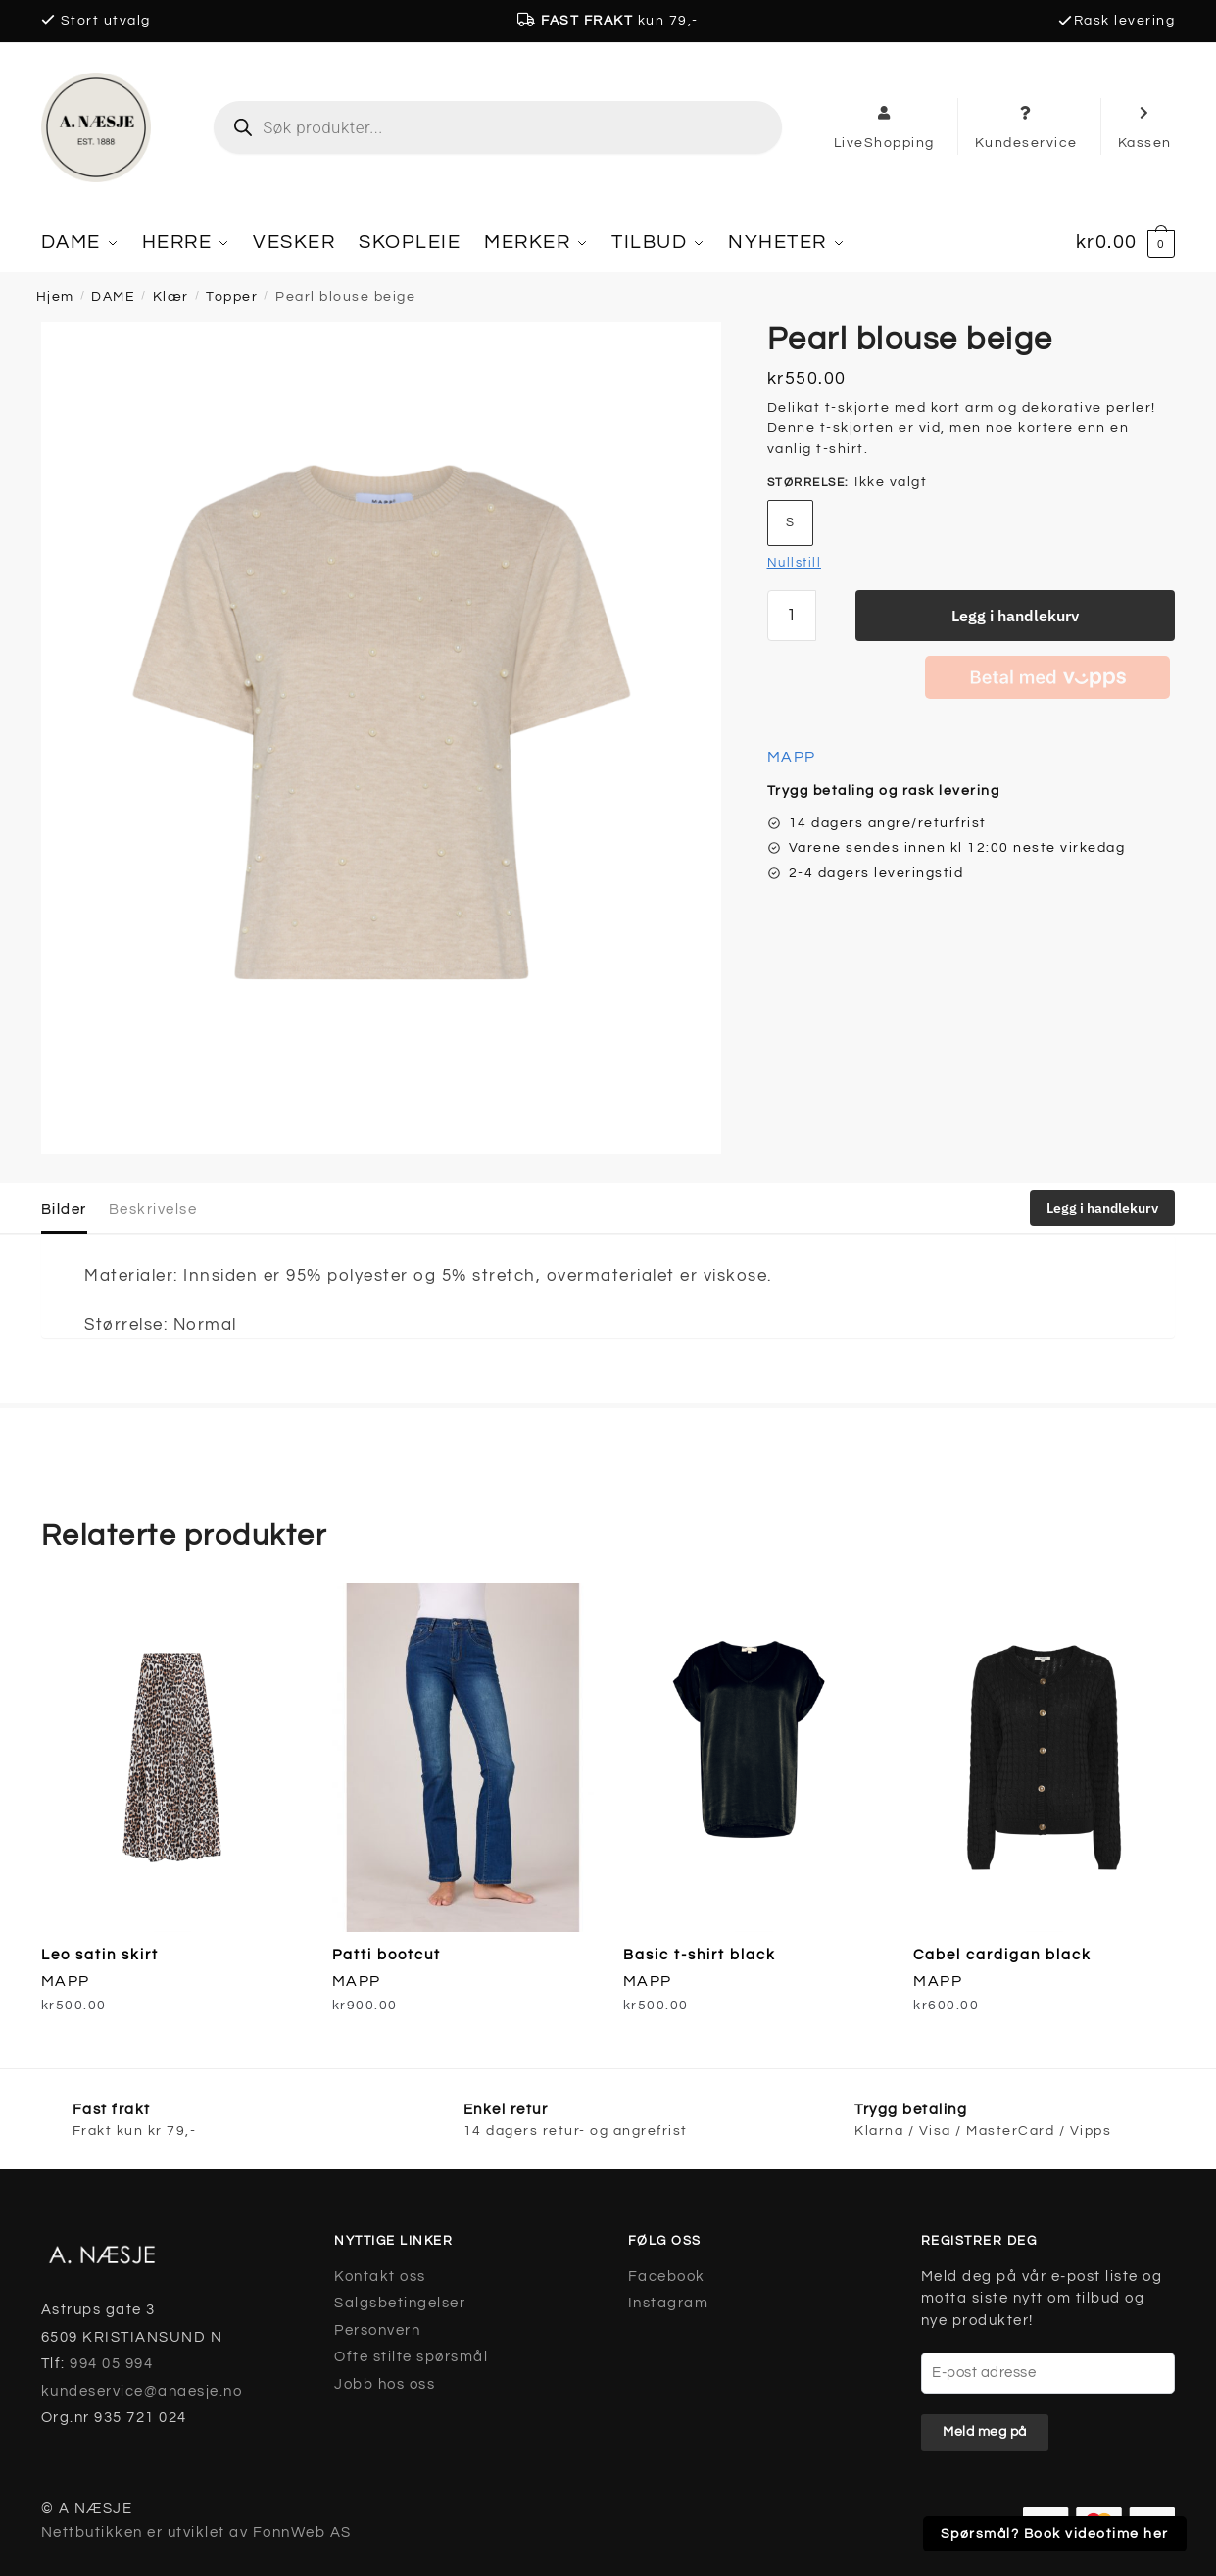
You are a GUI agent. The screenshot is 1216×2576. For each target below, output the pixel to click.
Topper (232, 296)
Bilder (64, 1208)
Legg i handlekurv (1015, 614)
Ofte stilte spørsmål (411, 2356)
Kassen (1145, 126)
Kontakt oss (380, 2275)
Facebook (666, 2275)
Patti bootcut (386, 1954)
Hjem (55, 296)
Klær (171, 296)
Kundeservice (1026, 126)
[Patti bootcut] (463, 1757)
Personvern (377, 2329)
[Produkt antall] (791, 614)
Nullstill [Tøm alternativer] (794, 562)
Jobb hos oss (384, 2383)
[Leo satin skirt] (172, 1757)
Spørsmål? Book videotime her (1055, 2534)
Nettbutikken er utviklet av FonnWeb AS (196, 2531)
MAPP (791, 756)
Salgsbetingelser (399, 2302)
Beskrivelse (153, 1208)
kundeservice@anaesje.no (142, 2390)
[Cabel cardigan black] (1044, 1757)
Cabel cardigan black (1002, 1954)
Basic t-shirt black (699, 1954)
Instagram (668, 2302)
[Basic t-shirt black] (754, 1757)
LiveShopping (884, 126)
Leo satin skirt (100, 1954)
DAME (113, 296)
